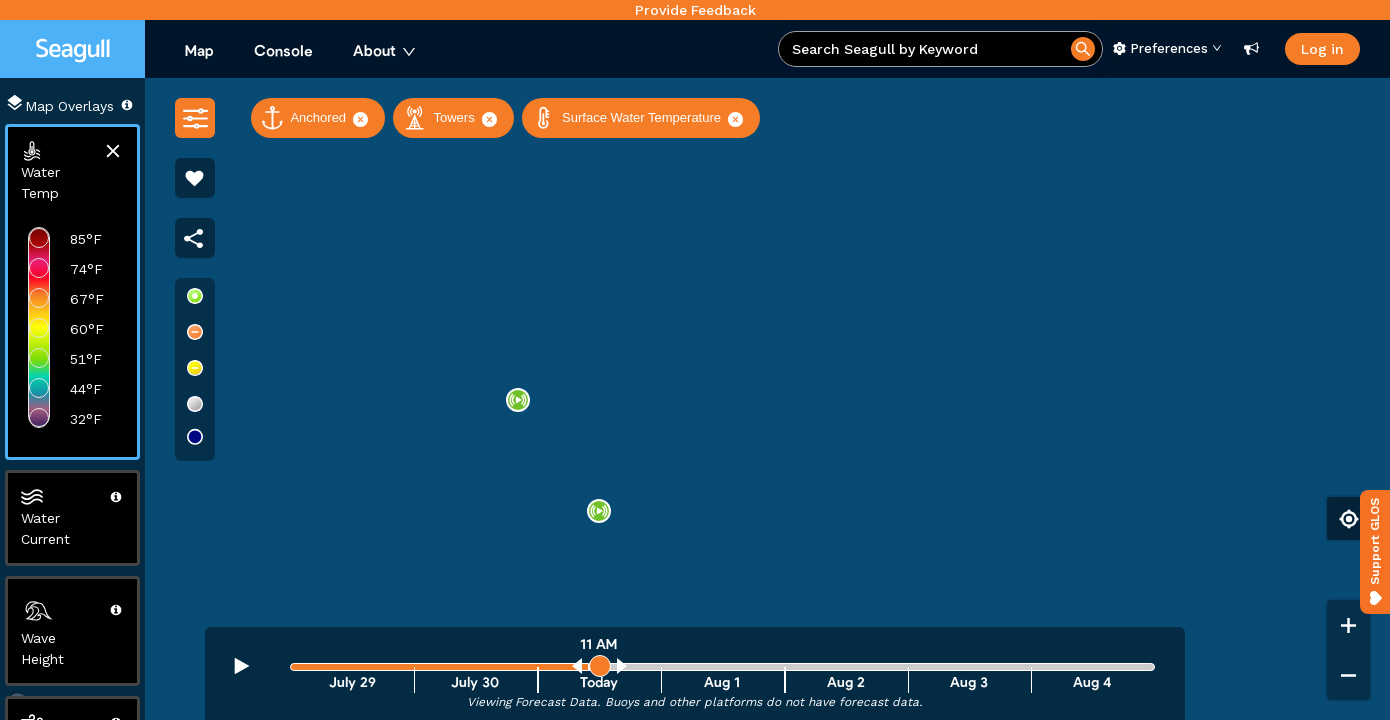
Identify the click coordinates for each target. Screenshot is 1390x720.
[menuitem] (199, 52)
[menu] (471, 52)
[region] (695, 399)
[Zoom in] (1348, 625)
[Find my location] (1348, 518)
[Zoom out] (1348, 675)
